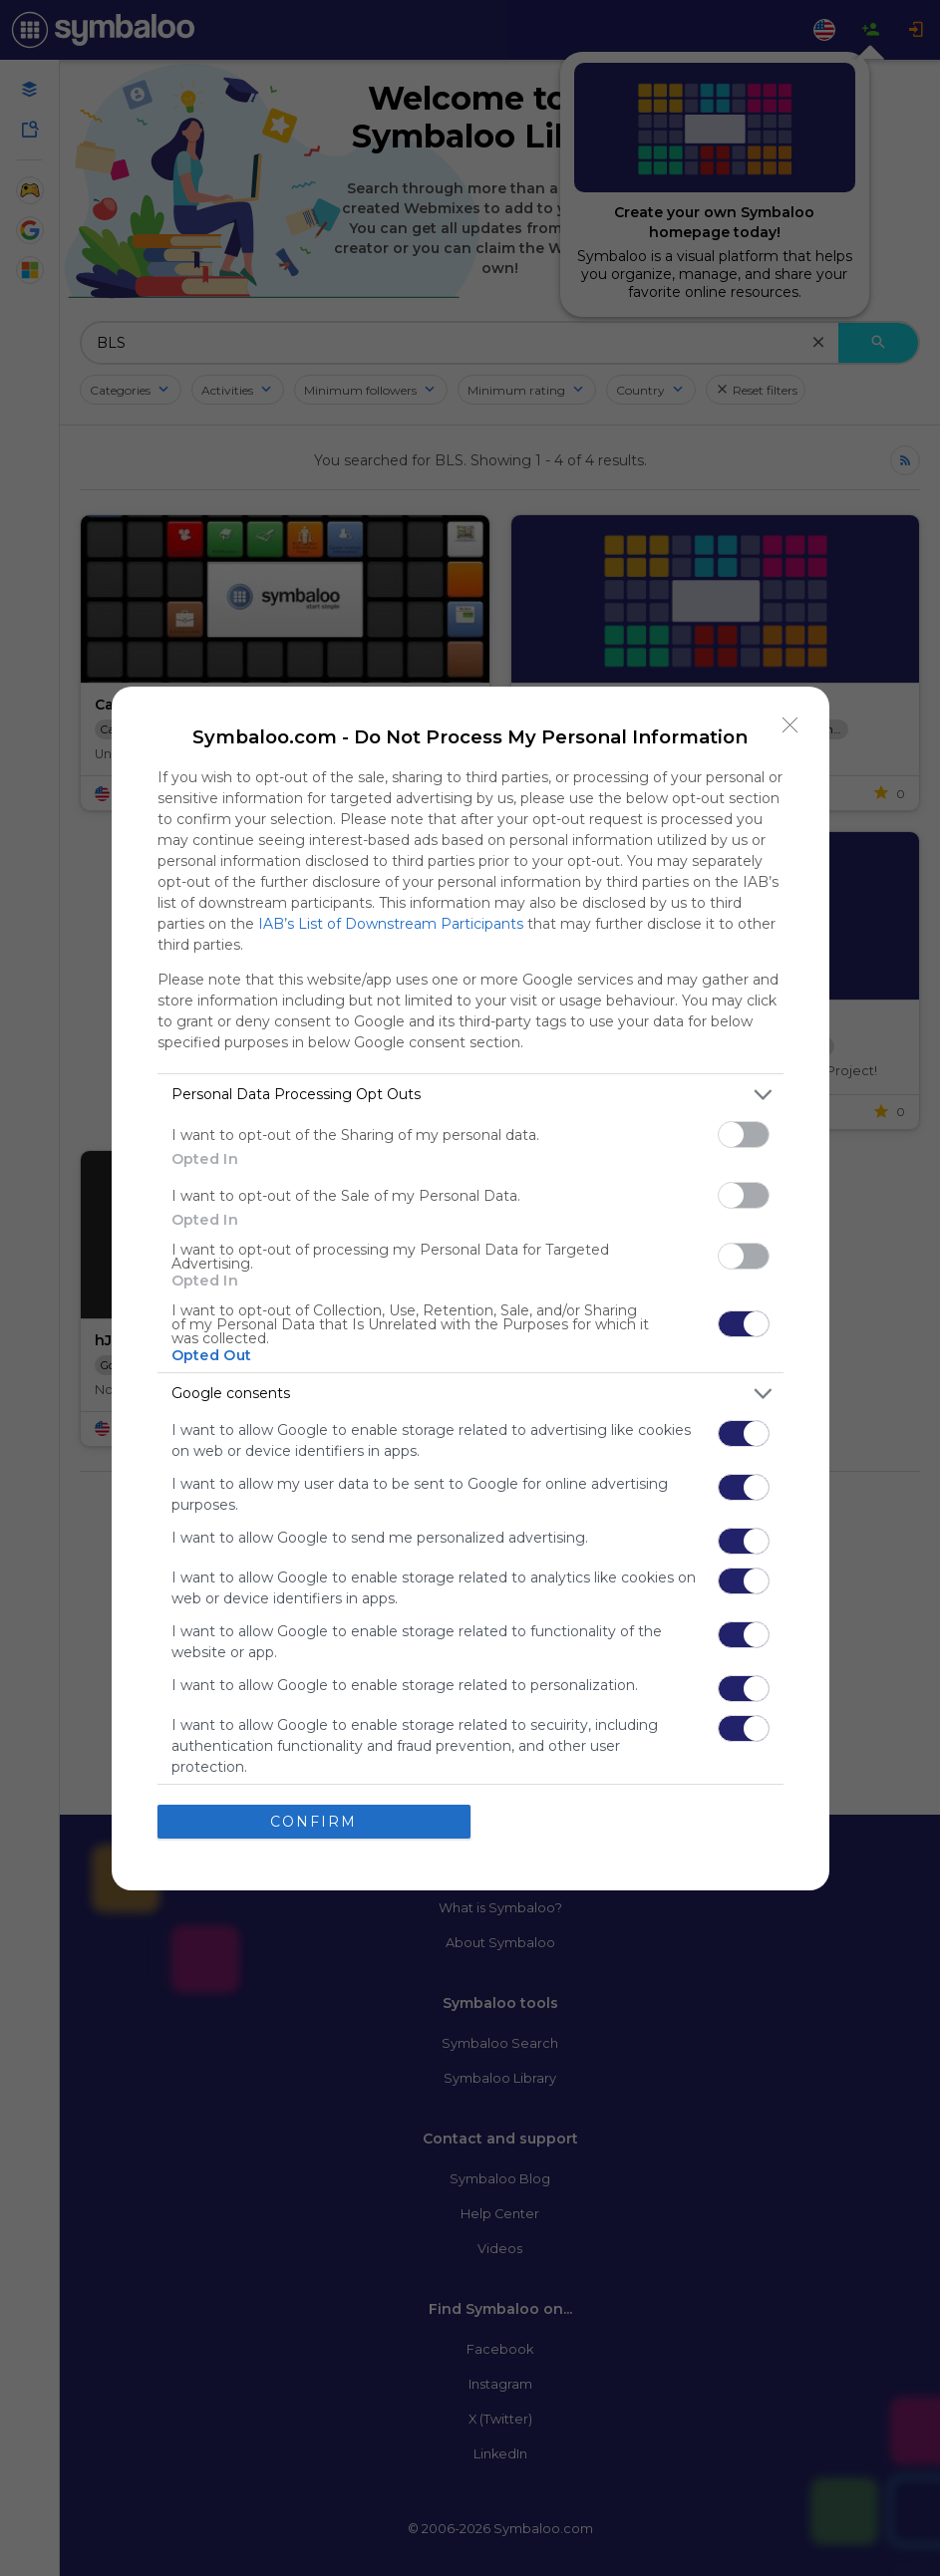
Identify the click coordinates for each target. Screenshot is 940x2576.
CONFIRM (313, 1822)
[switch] (744, 1134)
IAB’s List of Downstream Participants (390, 924)
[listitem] (470, 1094)
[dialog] (470, 1288)
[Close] (790, 725)
